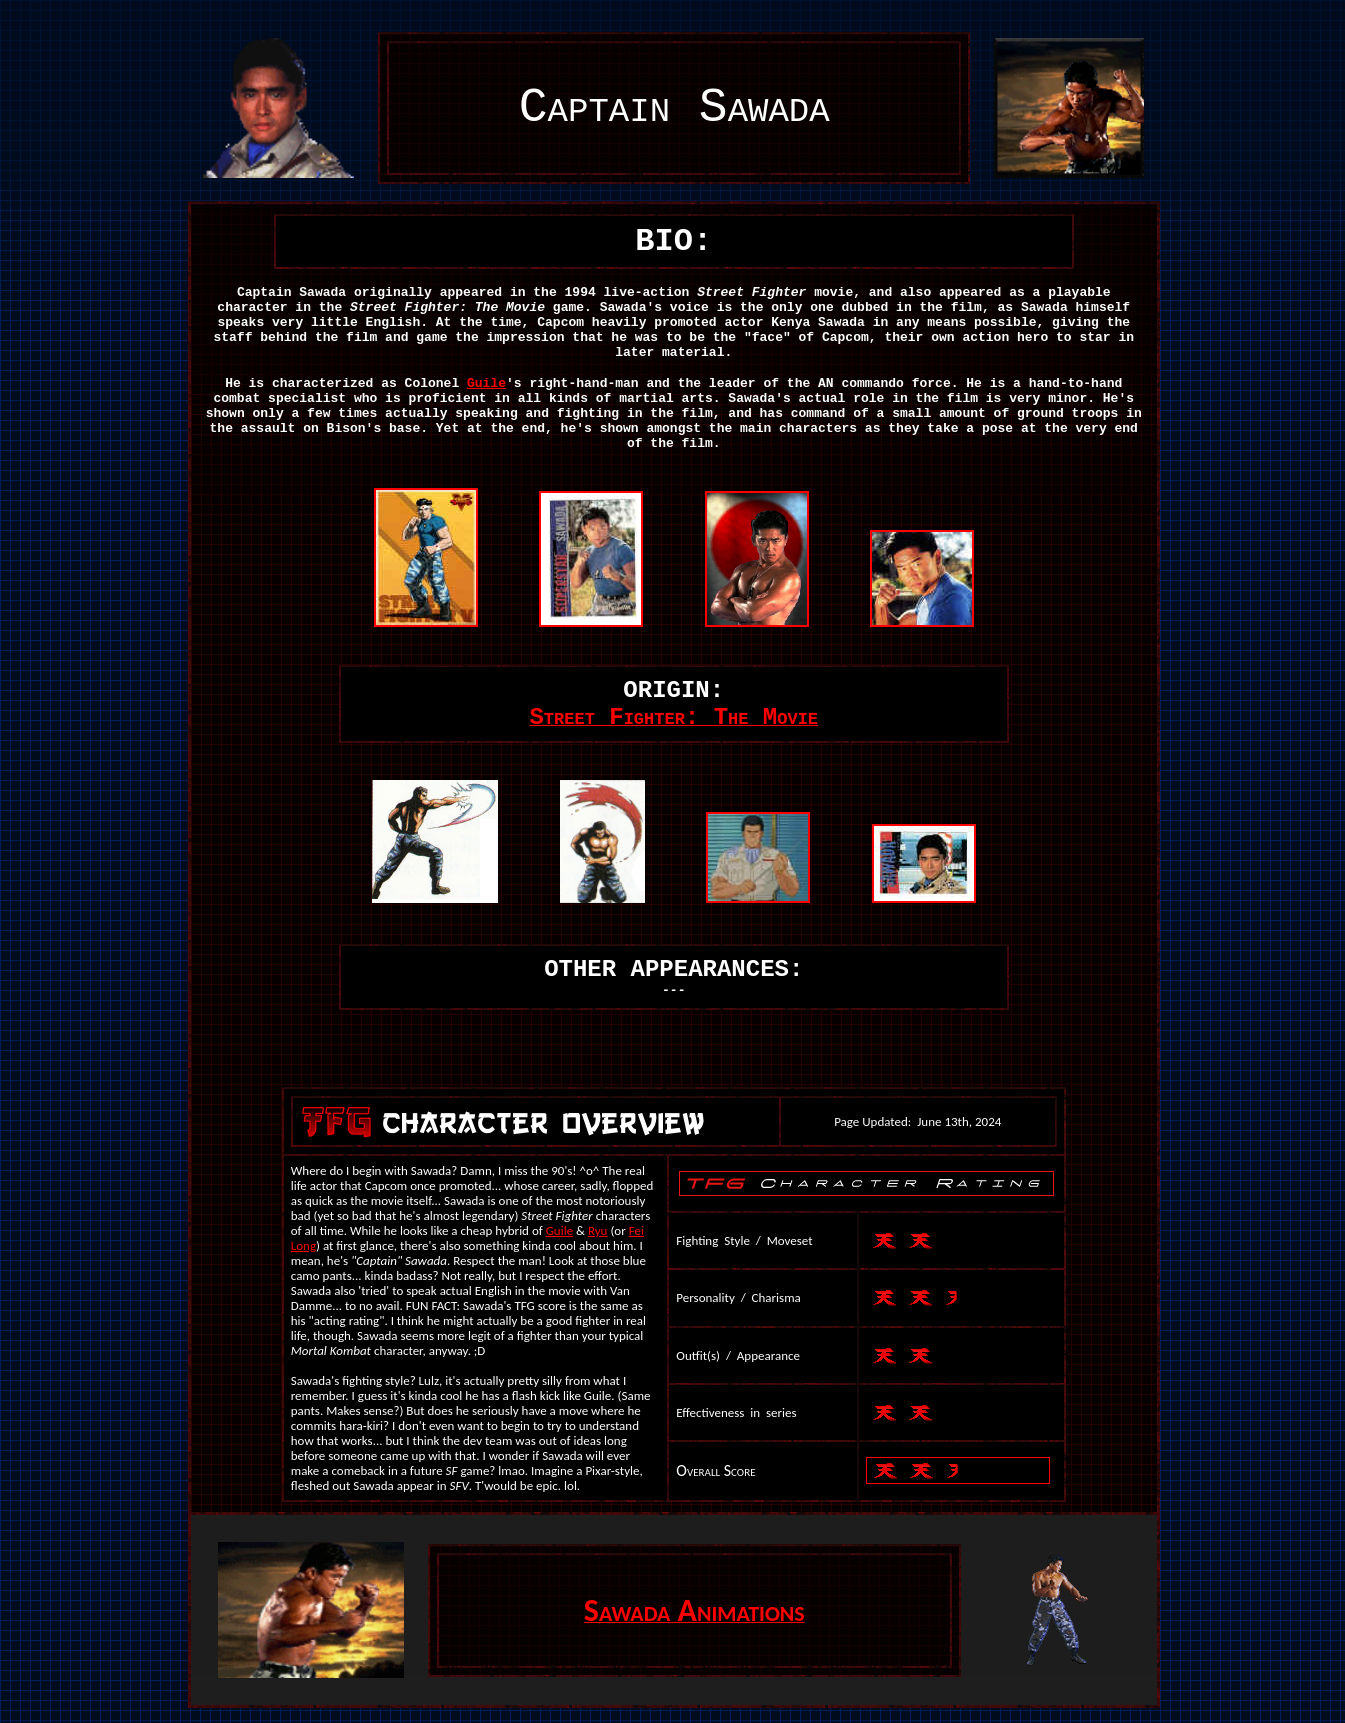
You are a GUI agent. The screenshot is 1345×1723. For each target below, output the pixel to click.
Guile (486, 383)
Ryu (598, 1230)
